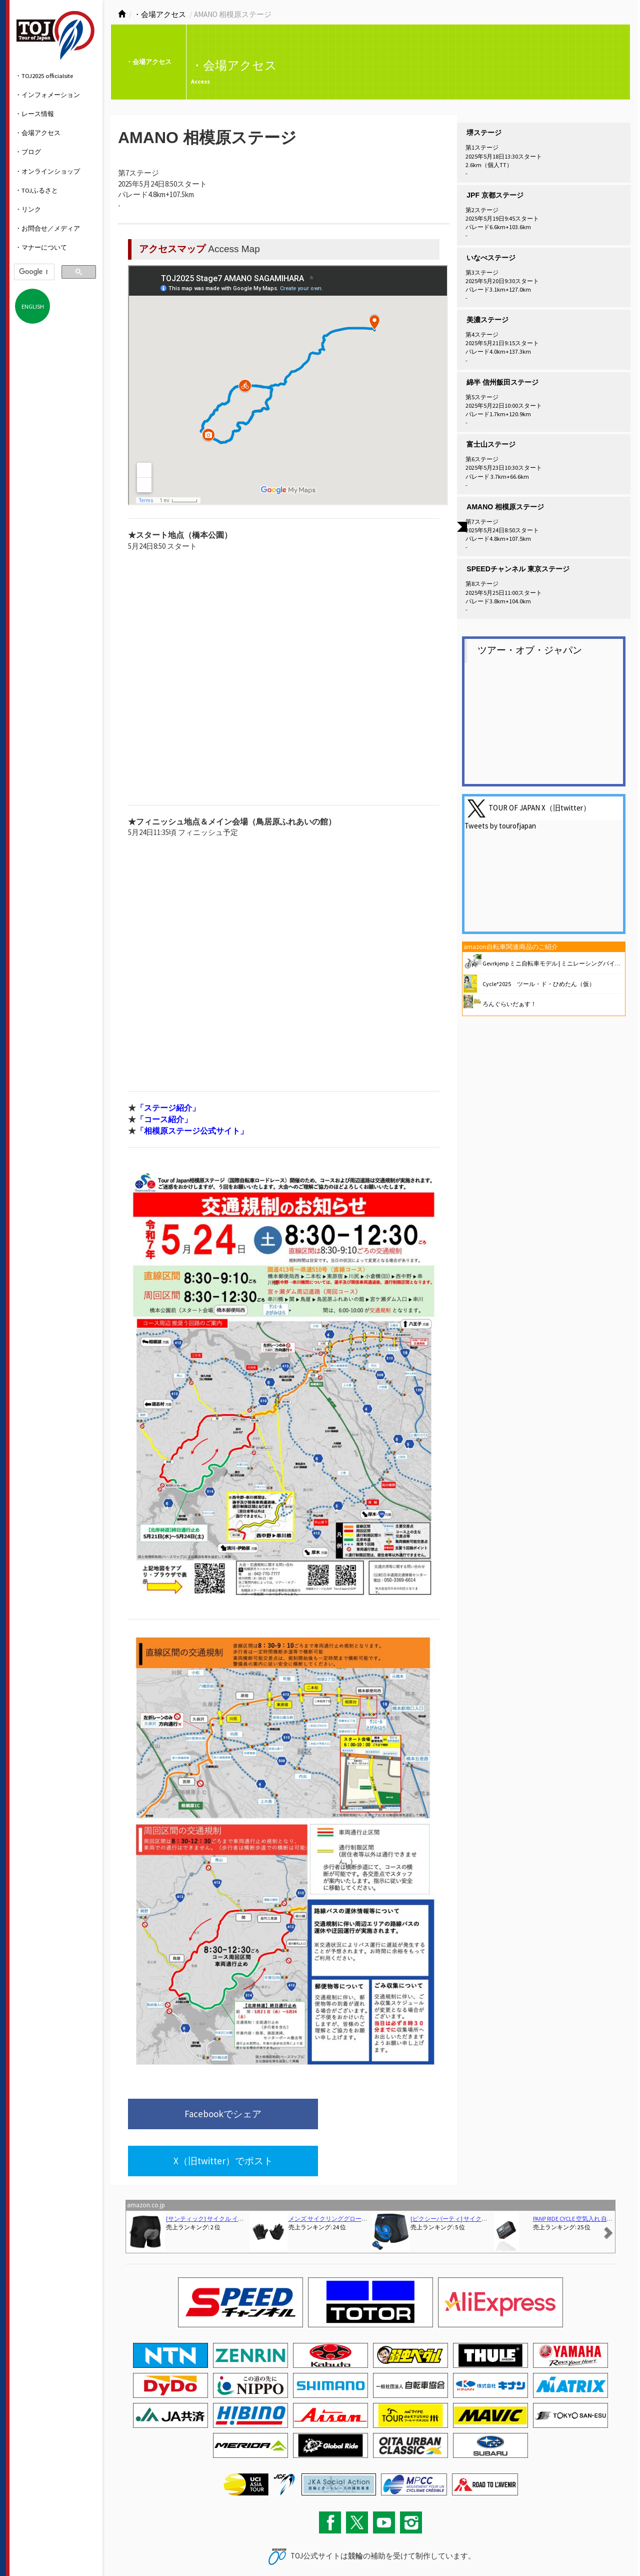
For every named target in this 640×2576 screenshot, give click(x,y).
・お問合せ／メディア (47, 228)
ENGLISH (33, 306)
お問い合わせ (130, 2547)
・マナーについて (41, 247)
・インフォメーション (47, 95)
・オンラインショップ (47, 171)
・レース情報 (34, 114)
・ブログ (28, 152)
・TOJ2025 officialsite (44, 76)
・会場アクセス (37, 133)
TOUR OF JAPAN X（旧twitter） (539, 807)
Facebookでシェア (194, 2115)
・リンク (28, 209)
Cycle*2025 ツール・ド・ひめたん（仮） (538, 984)
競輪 (355, 2512)
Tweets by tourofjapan (500, 825)
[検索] (33, 272)
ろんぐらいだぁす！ (509, 1004)
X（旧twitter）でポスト (348, 2115)
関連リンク (200, 2547)
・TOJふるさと (36, 190)
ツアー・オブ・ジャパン (530, 650)
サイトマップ (167, 2547)
